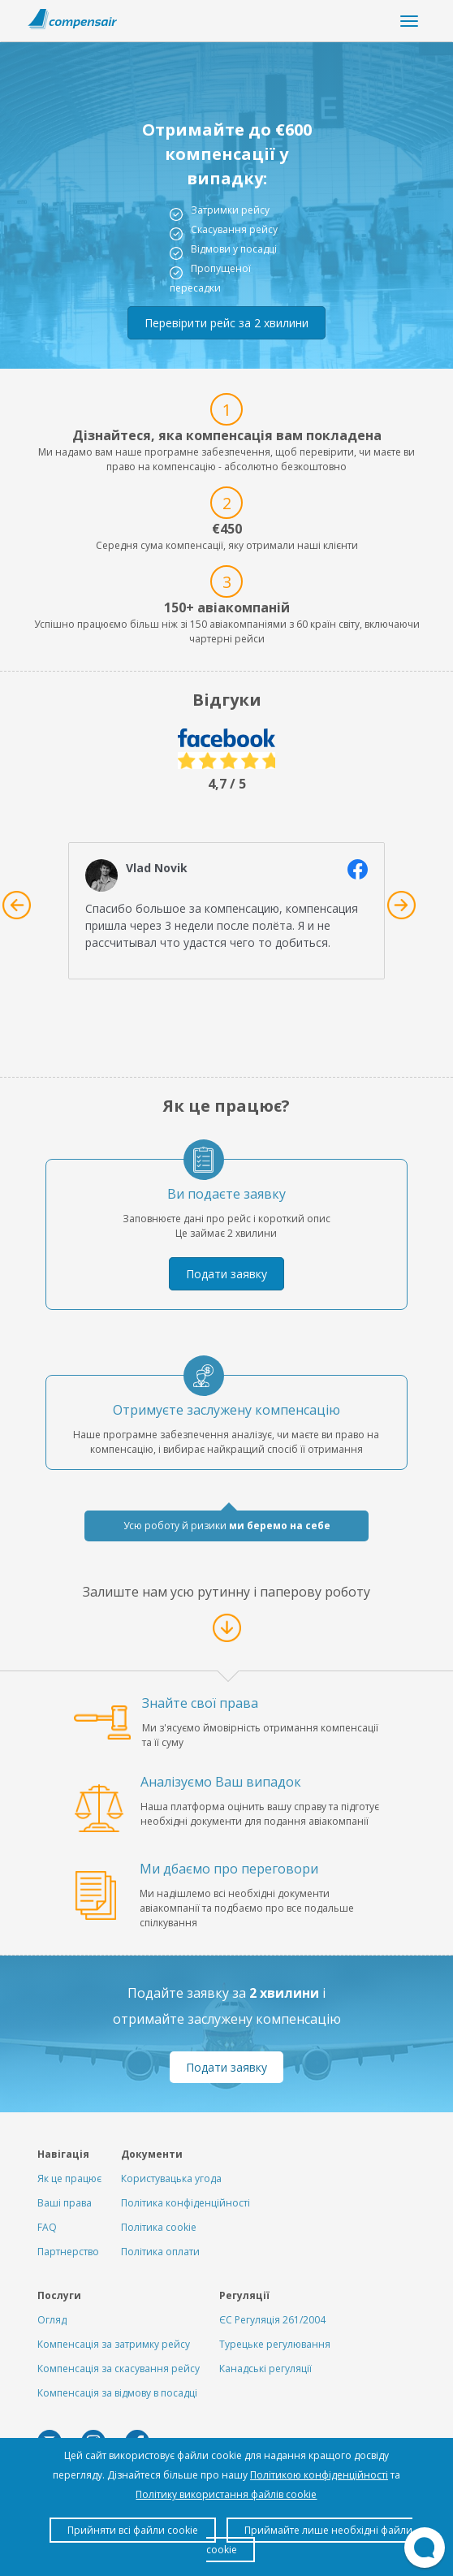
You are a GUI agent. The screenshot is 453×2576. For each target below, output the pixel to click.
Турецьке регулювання (274, 2344)
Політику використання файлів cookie (226, 2494)
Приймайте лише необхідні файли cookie (309, 2540)
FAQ (47, 2227)
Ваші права (64, 2203)
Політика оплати (160, 2251)
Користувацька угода (171, 2178)
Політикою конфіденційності (319, 2475)
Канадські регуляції (265, 2368)
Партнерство (68, 2251)
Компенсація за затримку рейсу (113, 2344)
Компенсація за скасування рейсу (118, 2368)
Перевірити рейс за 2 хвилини (226, 323)
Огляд (52, 2320)
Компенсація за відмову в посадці (117, 2393)
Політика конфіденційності (185, 2203)
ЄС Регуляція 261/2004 (272, 2320)
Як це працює (69, 2178)
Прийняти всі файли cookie (132, 2530)
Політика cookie (158, 2227)
